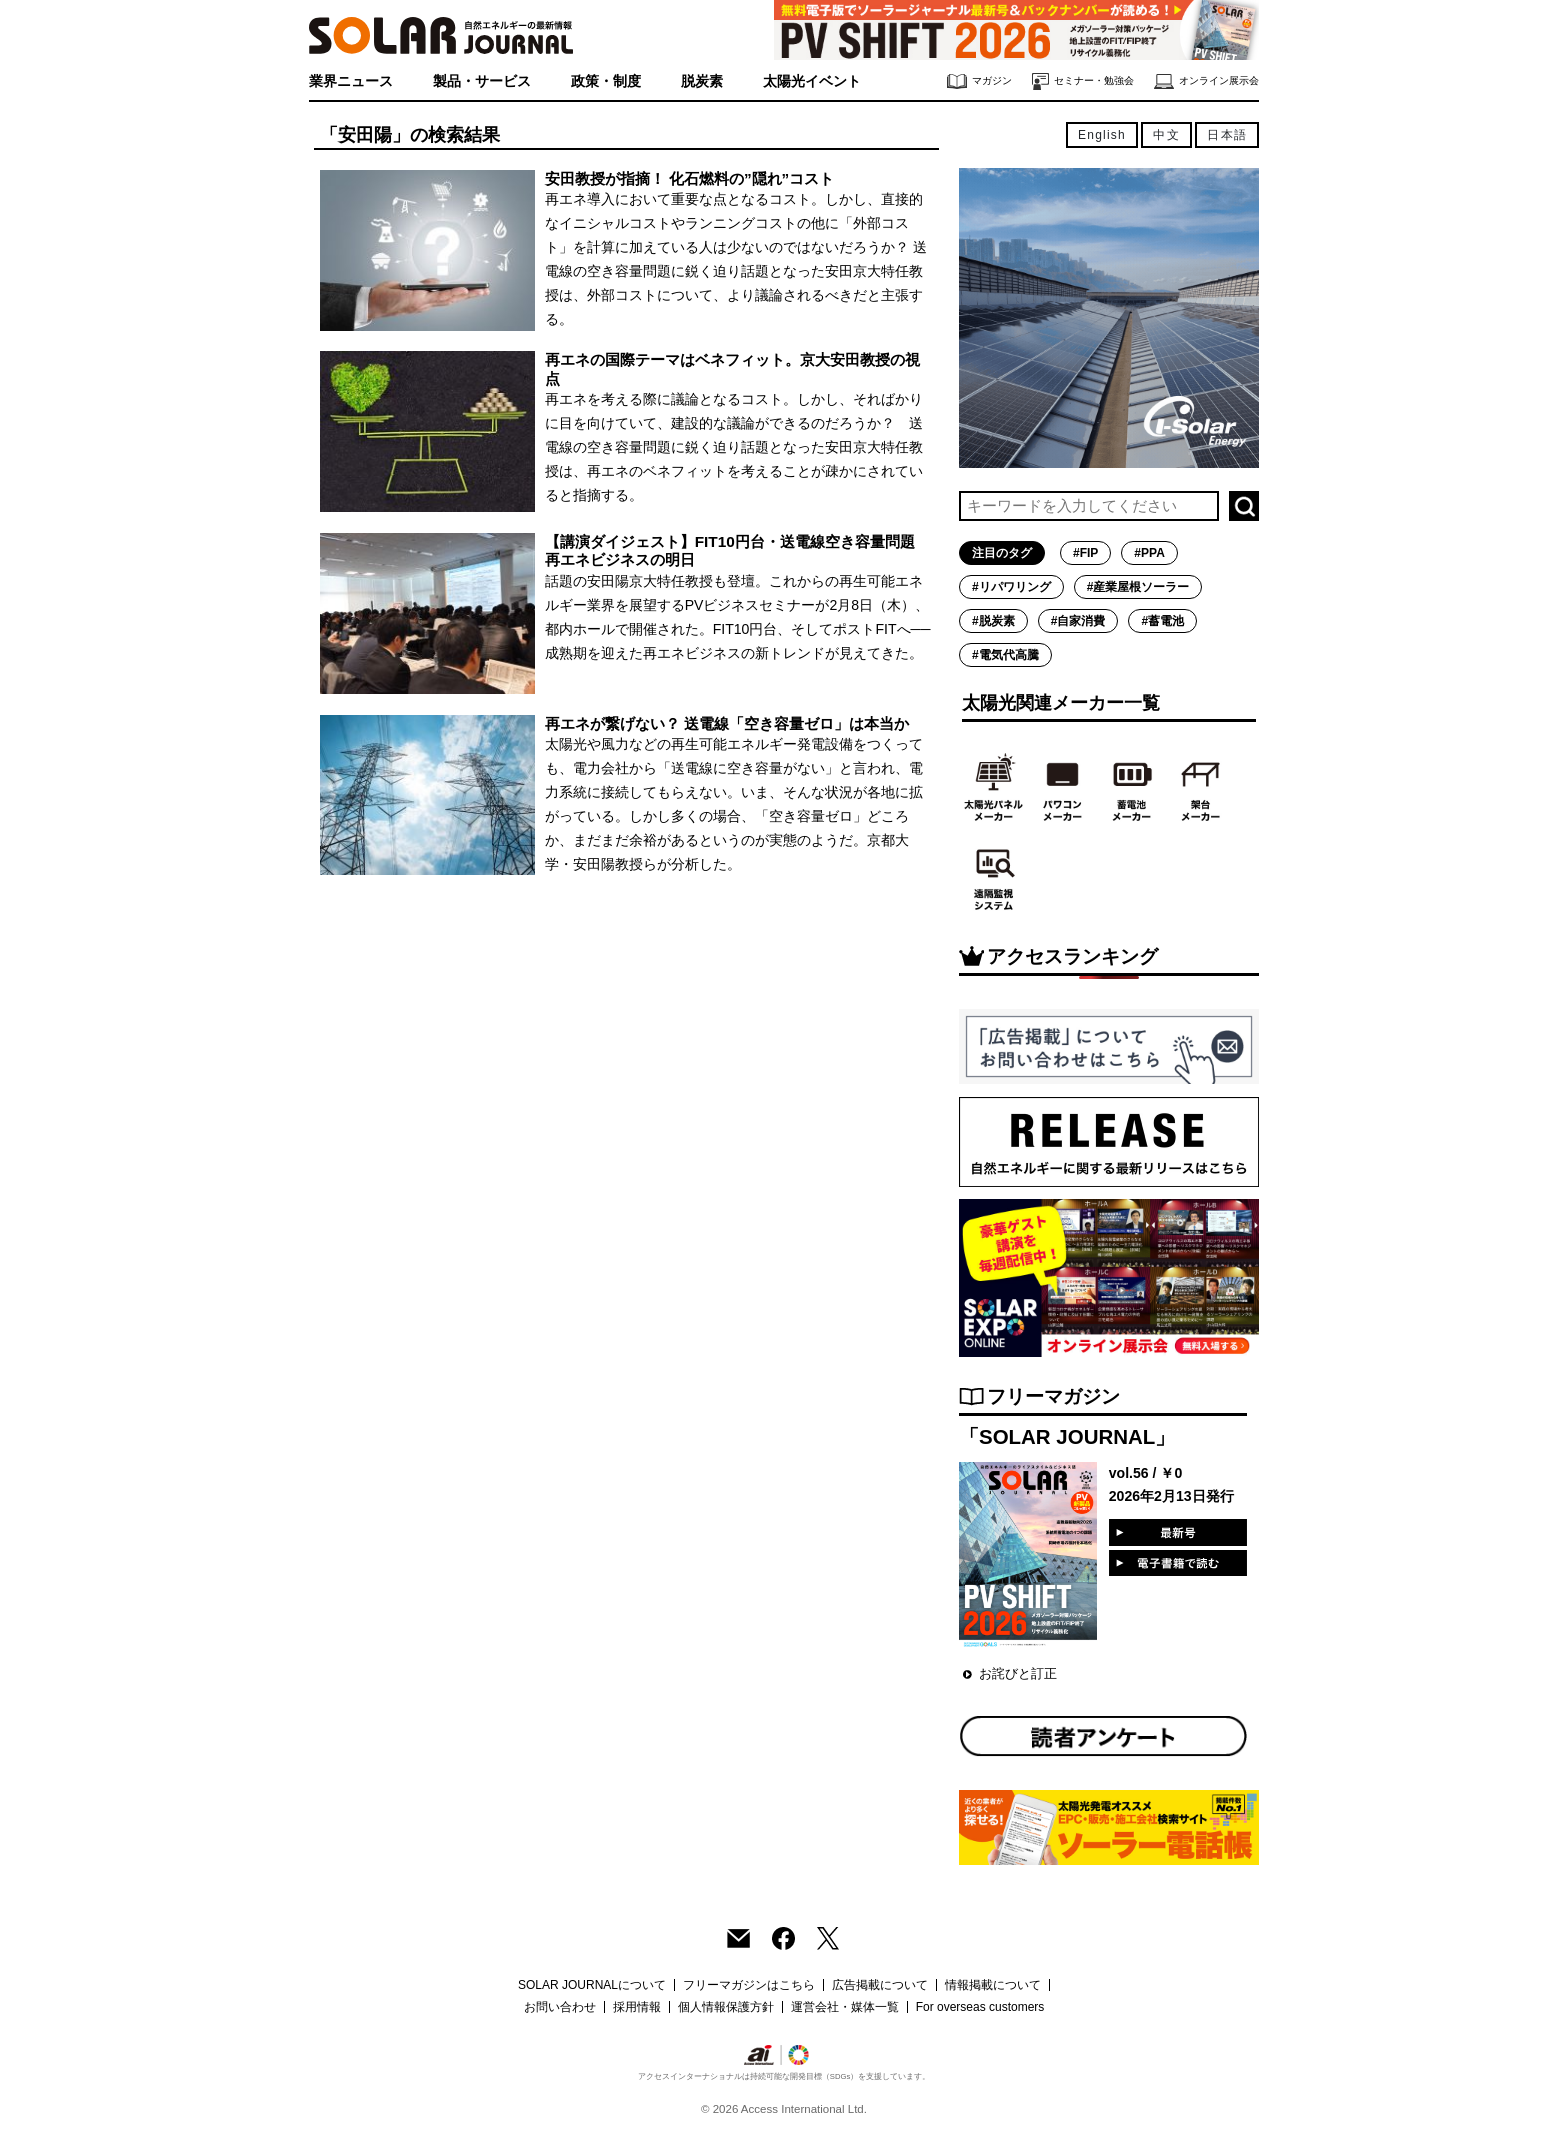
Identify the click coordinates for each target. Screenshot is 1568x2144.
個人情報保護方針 (726, 2007)
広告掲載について (880, 1985)
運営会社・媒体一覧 (845, 2007)
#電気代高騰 (1005, 655)
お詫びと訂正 (1018, 1673)
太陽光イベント (812, 81)
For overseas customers (980, 2007)
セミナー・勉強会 (1083, 81)
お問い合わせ (560, 2007)
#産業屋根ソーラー (1138, 587)
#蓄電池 (1162, 621)
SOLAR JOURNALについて (592, 1985)
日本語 (1227, 135)
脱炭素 (702, 81)
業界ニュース (351, 81)
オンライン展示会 (1206, 81)
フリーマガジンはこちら (749, 1985)
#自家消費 (1078, 621)
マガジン (979, 81)
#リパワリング (1011, 587)
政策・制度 (606, 81)
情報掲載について (993, 1985)
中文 (1166, 135)
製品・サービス (482, 81)
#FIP (1085, 553)
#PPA (1149, 553)
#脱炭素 (993, 621)
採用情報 (637, 2007)
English (1102, 135)
